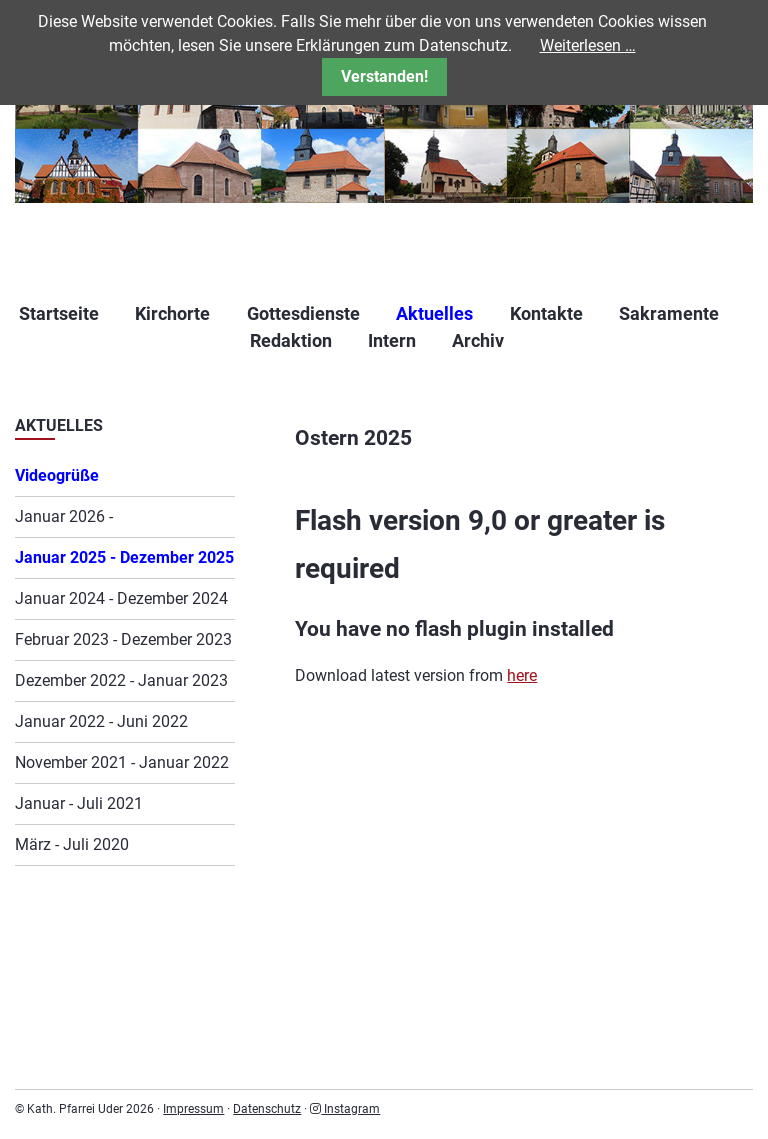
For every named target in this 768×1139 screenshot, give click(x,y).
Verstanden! (384, 76)
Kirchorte (172, 313)
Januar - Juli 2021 (79, 803)
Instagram (345, 1109)
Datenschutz (267, 1109)
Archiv (478, 340)
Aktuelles (434, 313)
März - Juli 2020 (72, 844)
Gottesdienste (303, 313)
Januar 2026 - (64, 516)
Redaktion (291, 340)
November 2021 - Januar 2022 (122, 762)
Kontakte (546, 313)
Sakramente (669, 313)
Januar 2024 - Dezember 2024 (121, 598)
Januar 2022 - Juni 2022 (101, 721)
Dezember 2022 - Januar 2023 (121, 680)
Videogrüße (57, 475)
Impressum (193, 1109)
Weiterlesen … (588, 45)
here (522, 675)
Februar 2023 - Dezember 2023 (123, 639)
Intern (392, 340)
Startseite (59, 313)
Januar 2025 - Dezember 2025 (124, 557)
